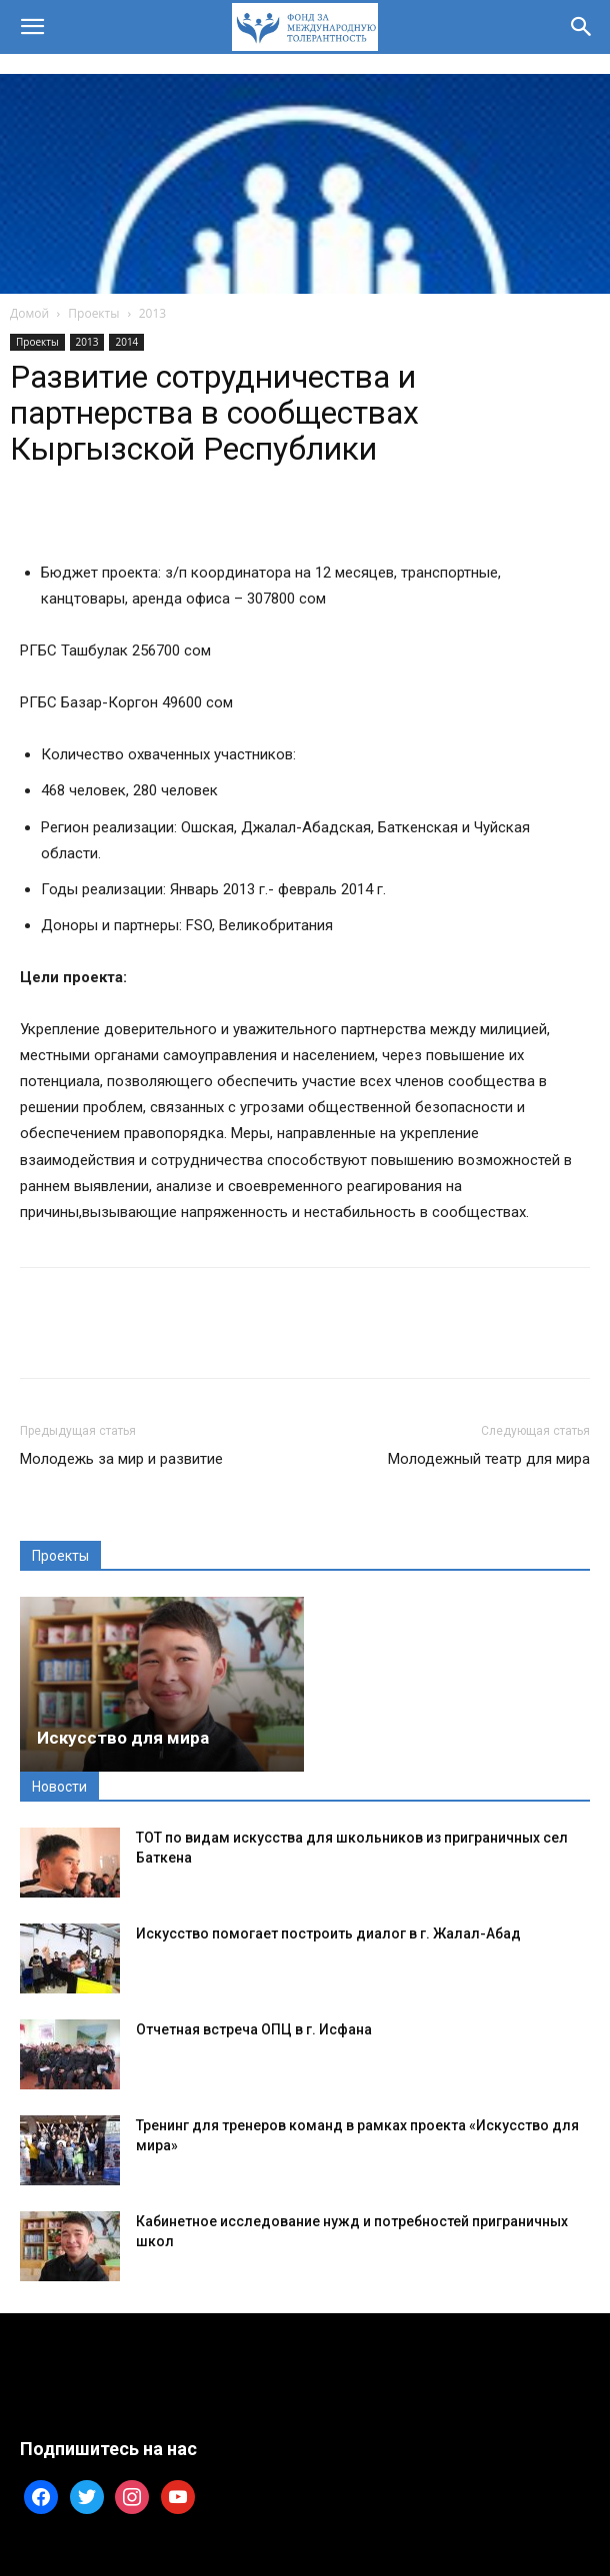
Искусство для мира (123, 1738)
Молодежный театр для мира (489, 1459)
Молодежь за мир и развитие (121, 1459)
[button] (32, 27)
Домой (29, 313)
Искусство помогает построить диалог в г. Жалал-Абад (328, 1933)
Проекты (93, 313)
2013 (152, 313)
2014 (126, 342)
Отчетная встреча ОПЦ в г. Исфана (254, 2029)
